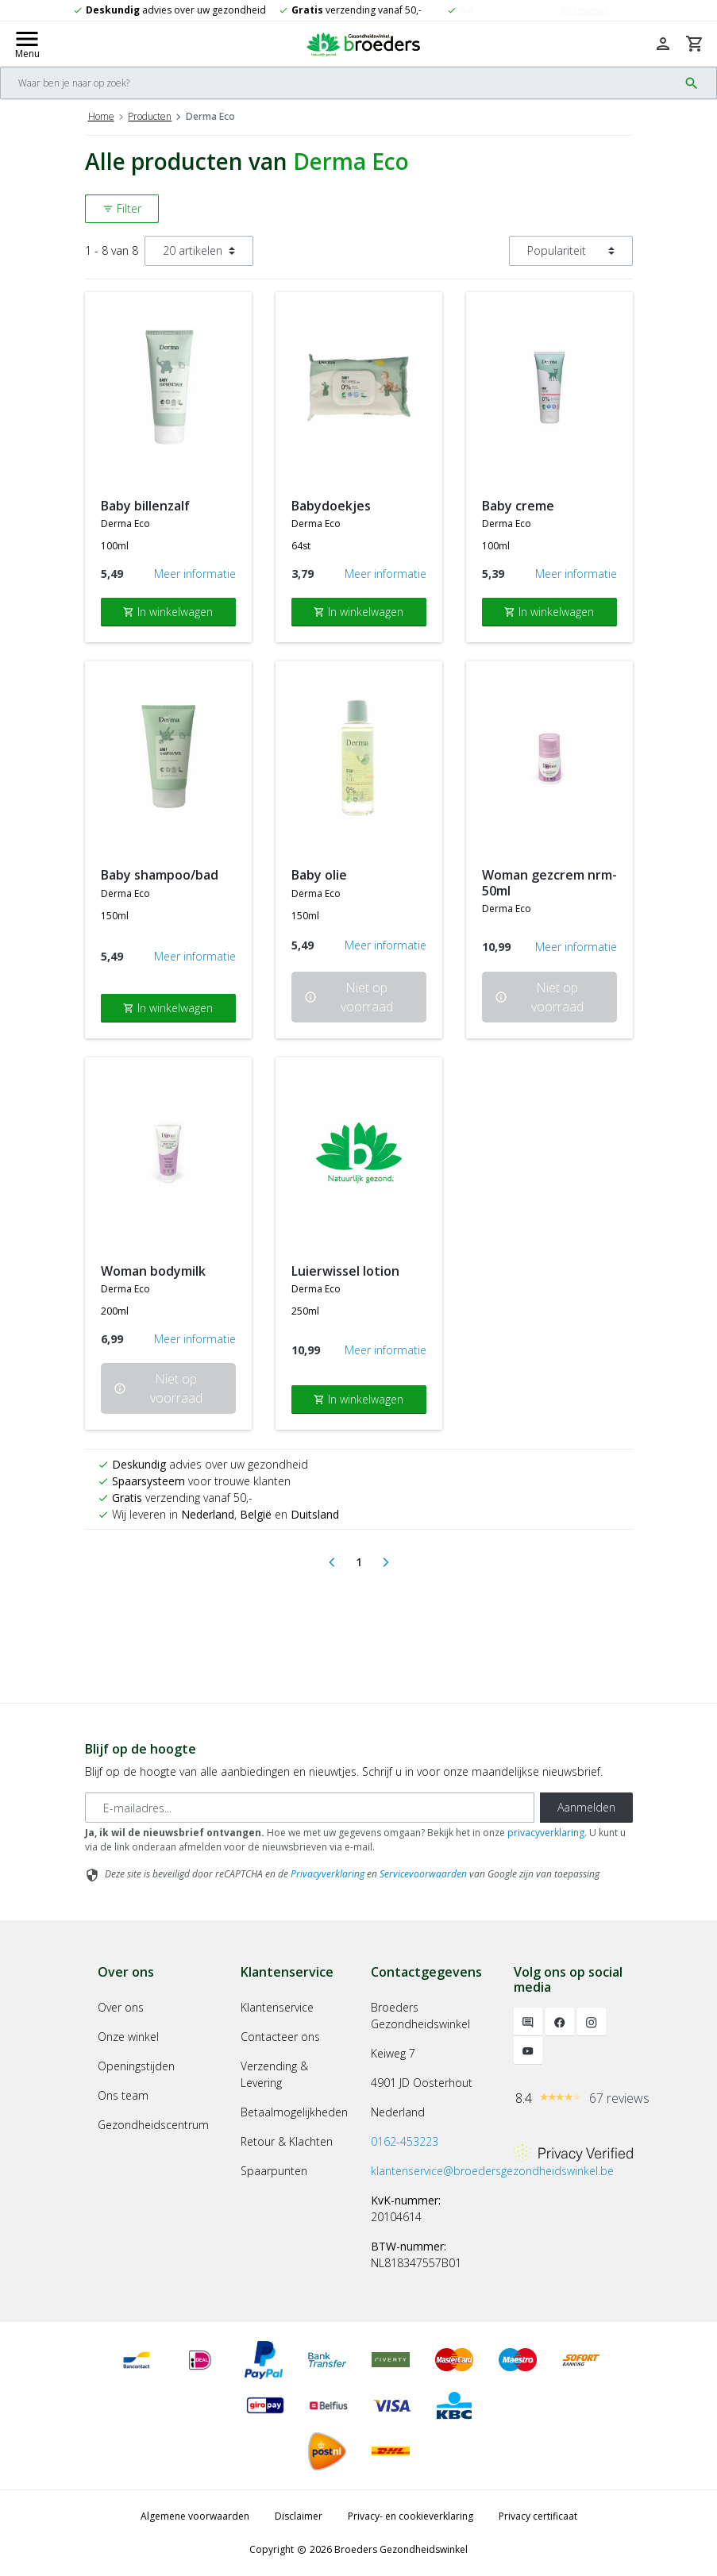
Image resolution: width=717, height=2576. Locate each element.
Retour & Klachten (287, 2141)
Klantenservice (277, 2007)
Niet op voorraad (348, 997)
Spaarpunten (274, 2170)
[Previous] (332, 1562)
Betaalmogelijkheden (294, 2112)
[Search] (339, 83)
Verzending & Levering (274, 2074)
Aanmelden (586, 1807)
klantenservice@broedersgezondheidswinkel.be (492, 2170)
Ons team (123, 2095)
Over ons (121, 2007)
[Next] (386, 1562)
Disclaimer (298, 2516)
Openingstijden (136, 2066)
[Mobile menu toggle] (27, 44)
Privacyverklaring (327, 1874)
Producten (150, 116)
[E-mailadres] (309, 1807)
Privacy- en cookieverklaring (410, 2516)
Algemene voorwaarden (195, 2516)
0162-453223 (404, 2141)
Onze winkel (128, 2036)
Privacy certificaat (538, 2516)
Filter (121, 208)
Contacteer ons (280, 2036)
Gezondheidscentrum (153, 2124)
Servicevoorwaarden (423, 1874)
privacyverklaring (545, 1832)
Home (101, 116)
